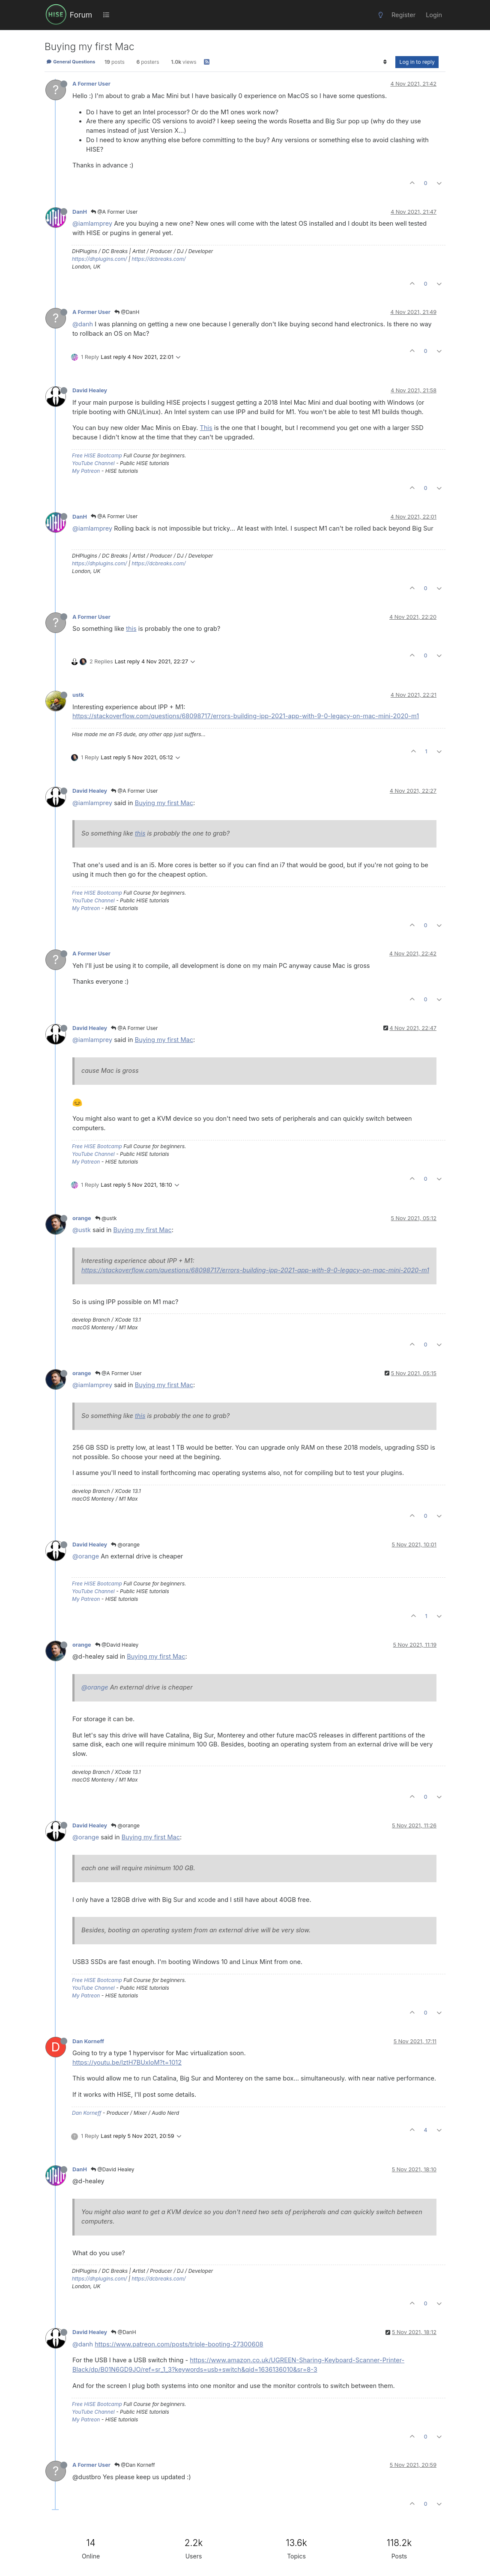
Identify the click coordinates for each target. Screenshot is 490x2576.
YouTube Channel (93, 463)
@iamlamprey (92, 223)
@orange (125, 1544)
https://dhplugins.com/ (99, 259)
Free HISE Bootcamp (97, 455)
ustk (78, 695)
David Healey (89, 390)
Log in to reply (417, 62)
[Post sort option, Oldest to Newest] (385, 62)
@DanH (126, 312)
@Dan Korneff (134, 2465)
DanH (79, 212)
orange (81, 1218)
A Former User (91, 84)
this (131, 628)
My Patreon (86, 471)
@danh (82, 324)
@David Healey (117, 1645)
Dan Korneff (88, 2041)
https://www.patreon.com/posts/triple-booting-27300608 (179, 2344)
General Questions (70, 62)
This (206, 427)
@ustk (106, 1218)
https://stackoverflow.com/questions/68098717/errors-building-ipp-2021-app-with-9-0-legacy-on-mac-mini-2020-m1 (245, 715)
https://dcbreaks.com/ (158, 259)
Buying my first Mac (164, 802)
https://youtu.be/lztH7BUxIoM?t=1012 (127, 2062)
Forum (81, 14)
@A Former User (114, 212)
